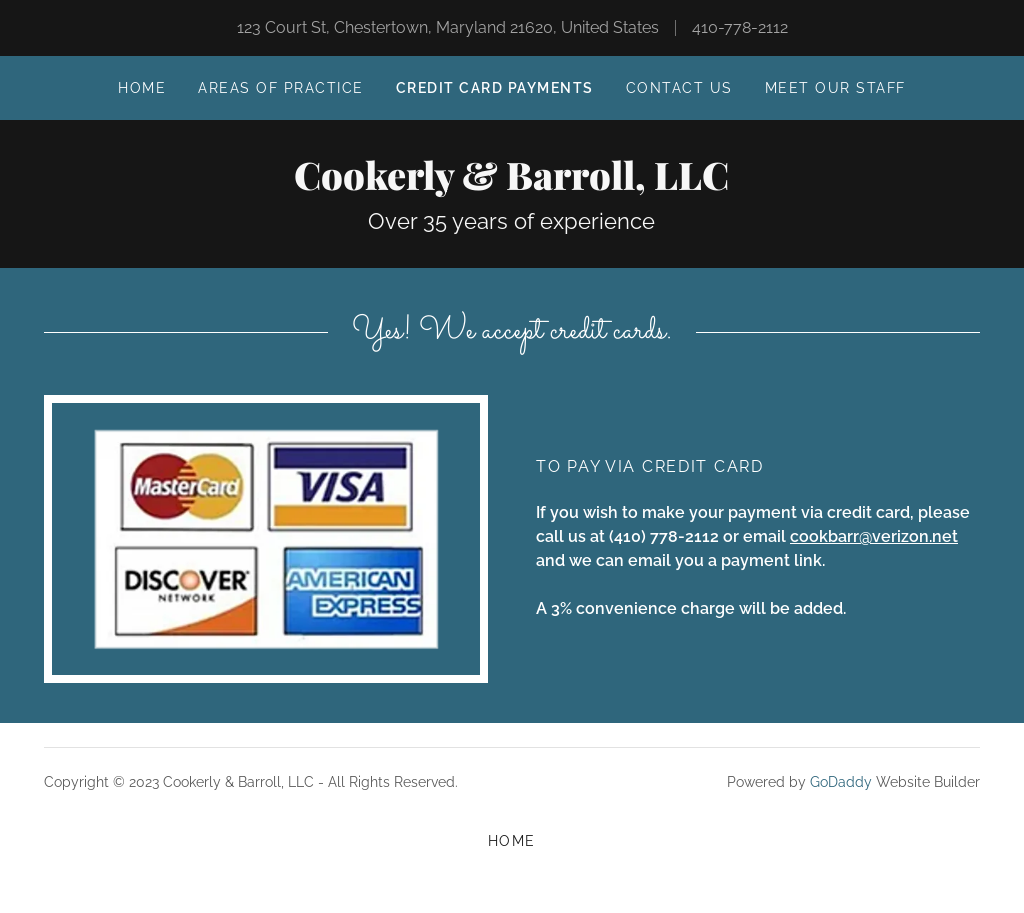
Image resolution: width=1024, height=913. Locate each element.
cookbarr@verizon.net (874, 536)
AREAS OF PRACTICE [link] (280, 88)
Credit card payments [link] (495, 88)
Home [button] (512, 841)
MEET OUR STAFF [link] (835, 88)
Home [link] (142, 88)
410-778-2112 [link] (740, 27)
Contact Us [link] (679, 88)
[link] (512, 184)
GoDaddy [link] (841, 782)
